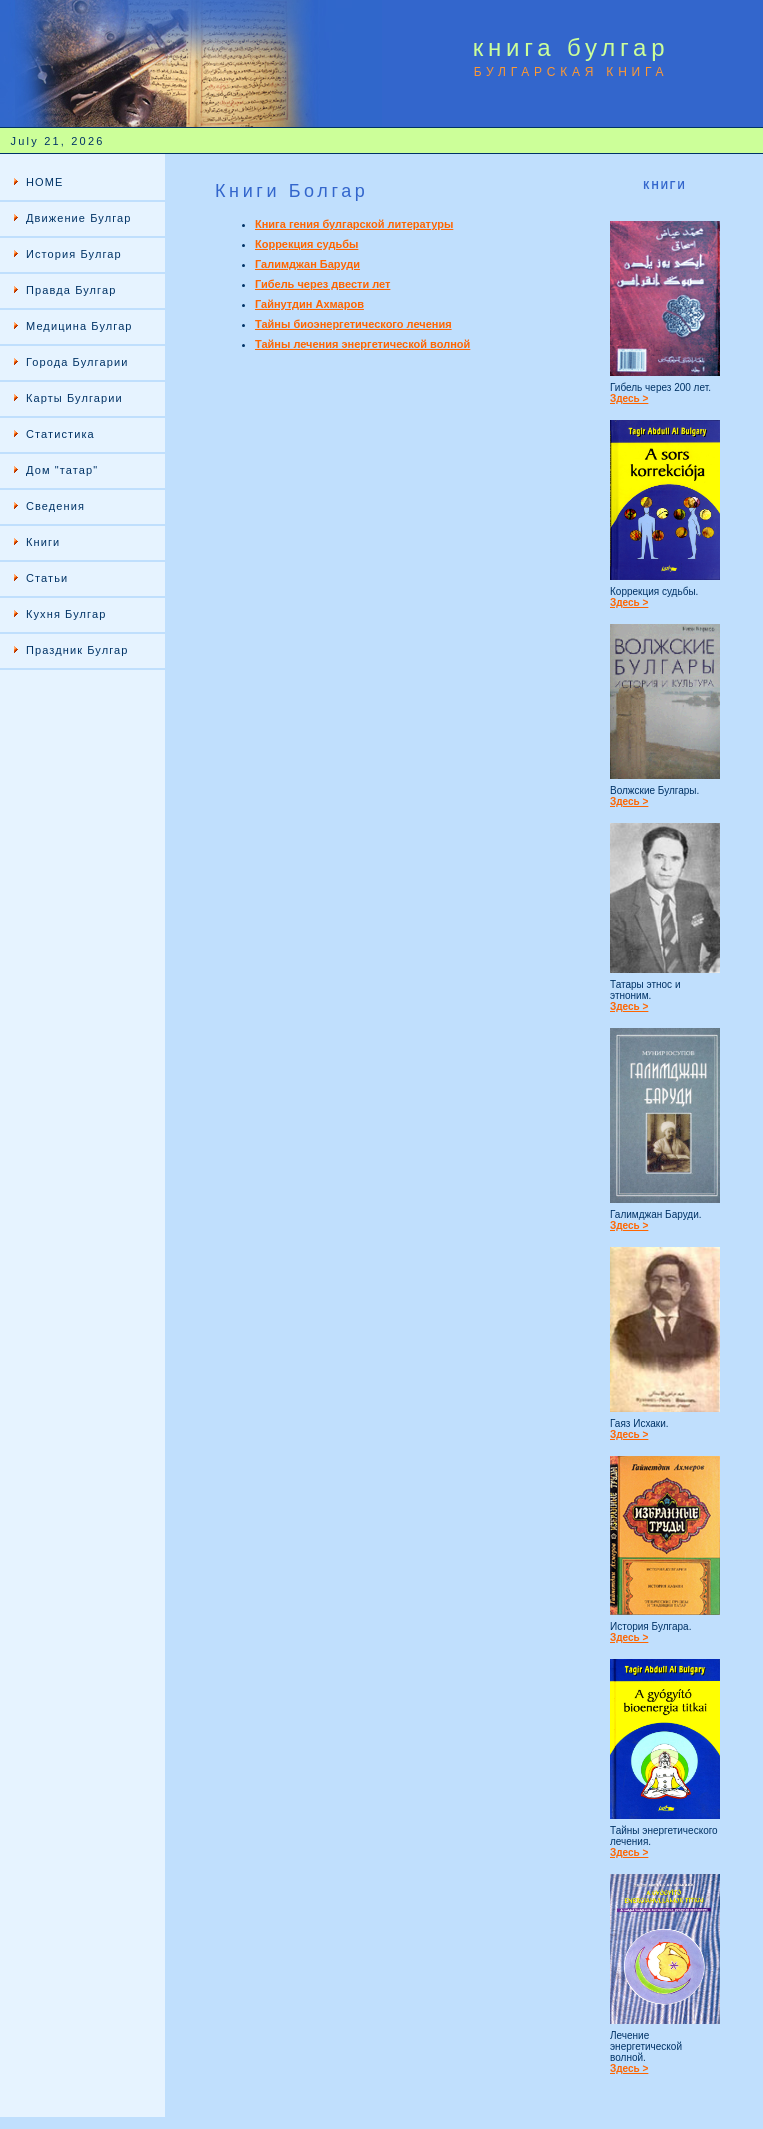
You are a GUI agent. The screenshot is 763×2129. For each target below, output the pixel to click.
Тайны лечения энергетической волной (362, 344)
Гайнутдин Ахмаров (309, 304)
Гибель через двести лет (322, 284)
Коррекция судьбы (306, 244)
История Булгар (74, 254)
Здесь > (629, 398)
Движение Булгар (78, 218)
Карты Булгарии (74, 398)
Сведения (55, 506)
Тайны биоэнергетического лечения (353, 324)
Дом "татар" (62, 470)
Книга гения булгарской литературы (354, 224)
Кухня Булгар (66, 614)
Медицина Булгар (79, 326)
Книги (43, 542)
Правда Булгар (71, 290)
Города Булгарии (77, 362)
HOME (44, 182)
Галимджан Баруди (307, 264)
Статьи (47, 578)
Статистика (60, 434)
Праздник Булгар (77, 650)
